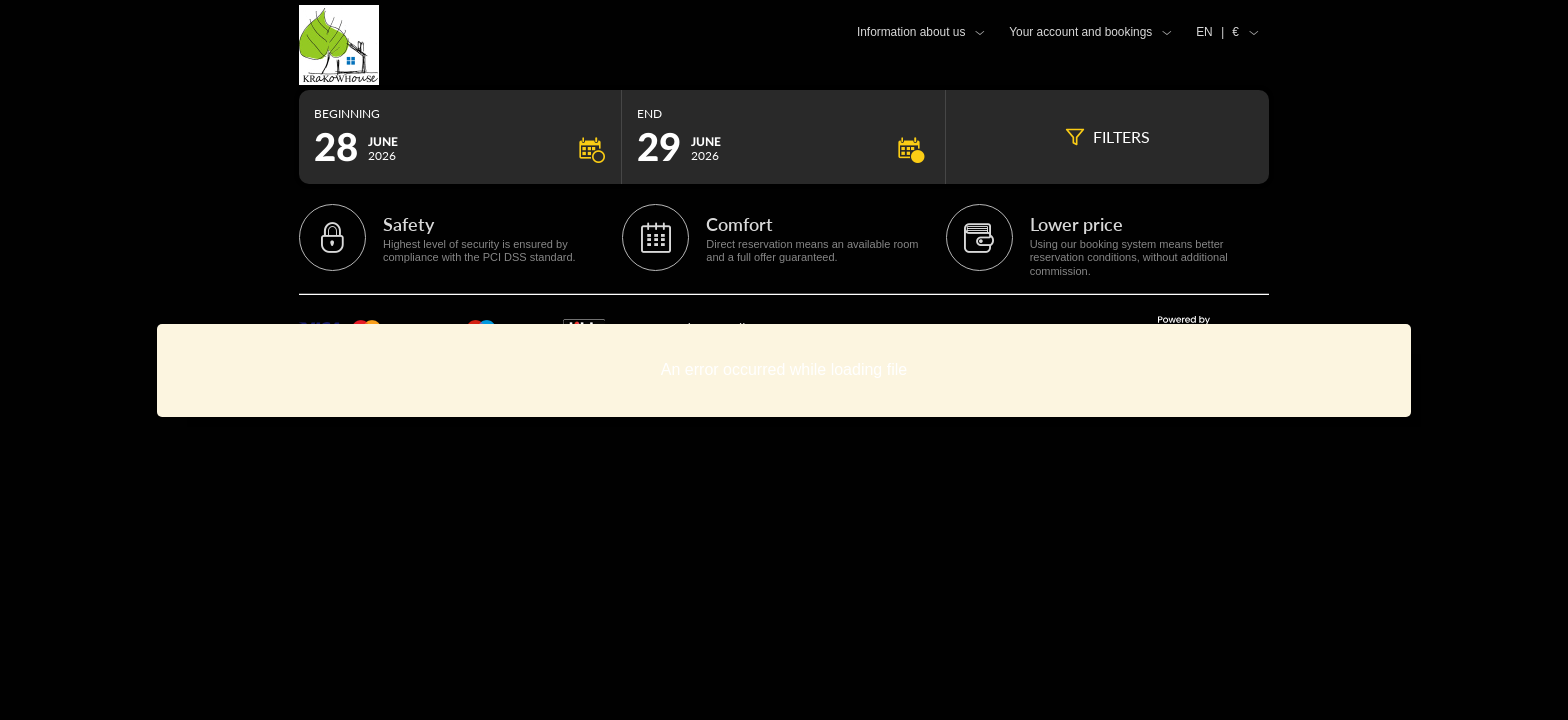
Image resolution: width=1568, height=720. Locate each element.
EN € (1217, 32)
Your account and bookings (1080, 32)
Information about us (911, 32)
